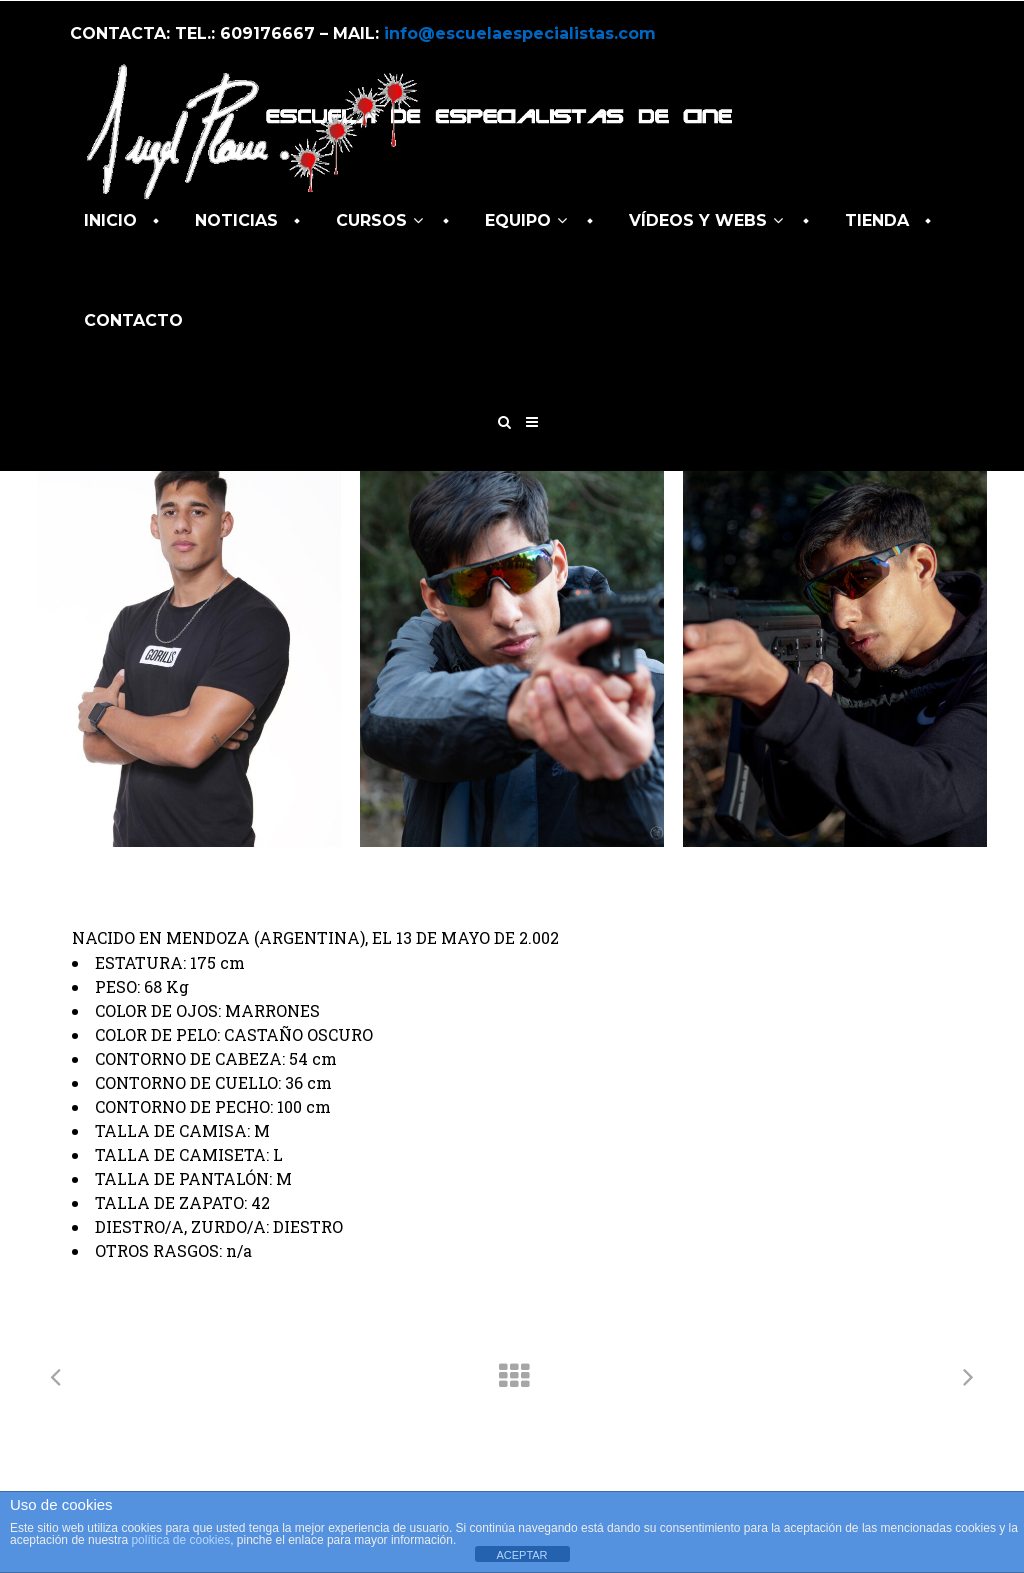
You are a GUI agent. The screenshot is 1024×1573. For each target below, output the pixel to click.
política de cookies (180, 1540)
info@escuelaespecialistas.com (520, 33)
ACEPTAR (521, 1555)
